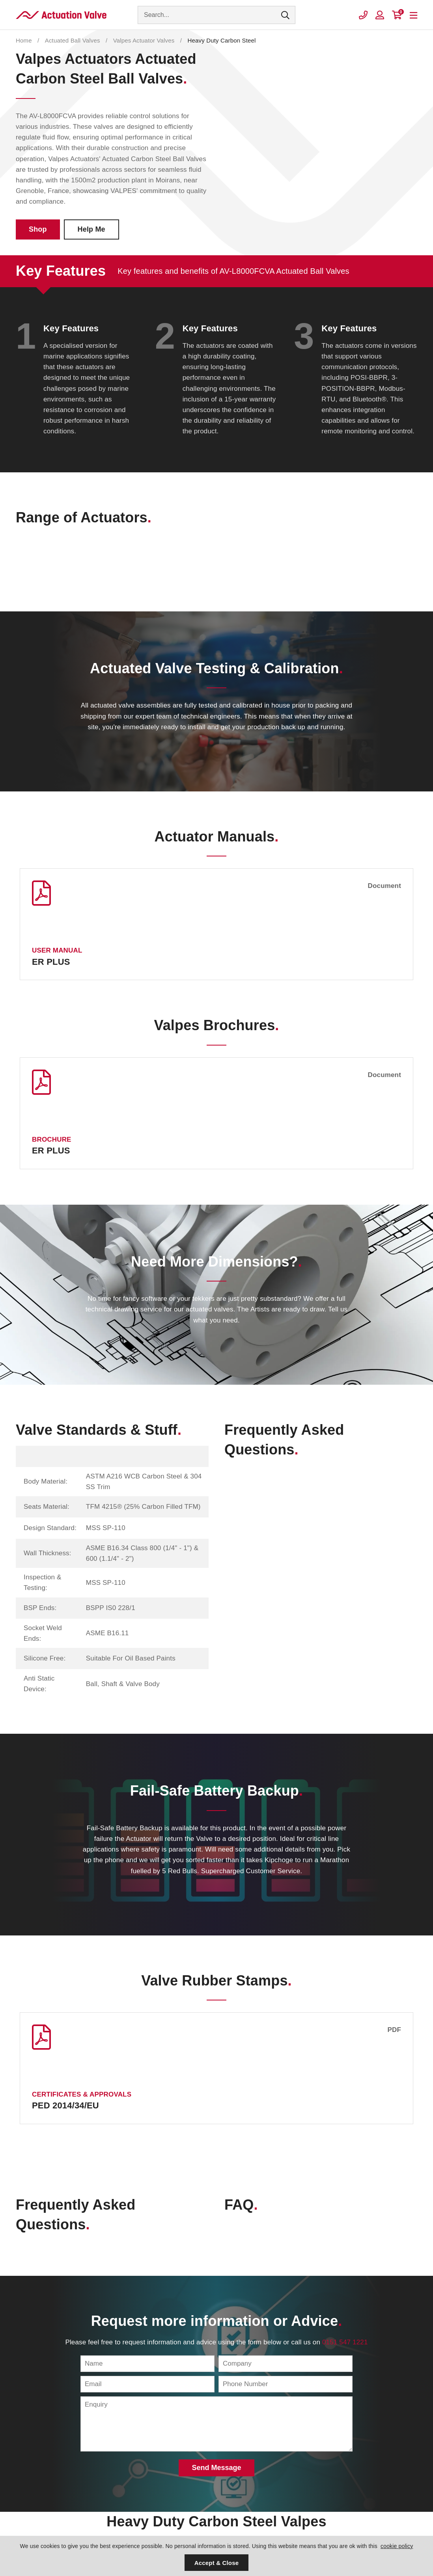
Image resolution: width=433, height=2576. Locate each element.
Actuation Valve (61, 15)
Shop (38, 229)
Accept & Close (216, 2562)
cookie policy (397, 2546)
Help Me (91, 229)
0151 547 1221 (345, 2342)
